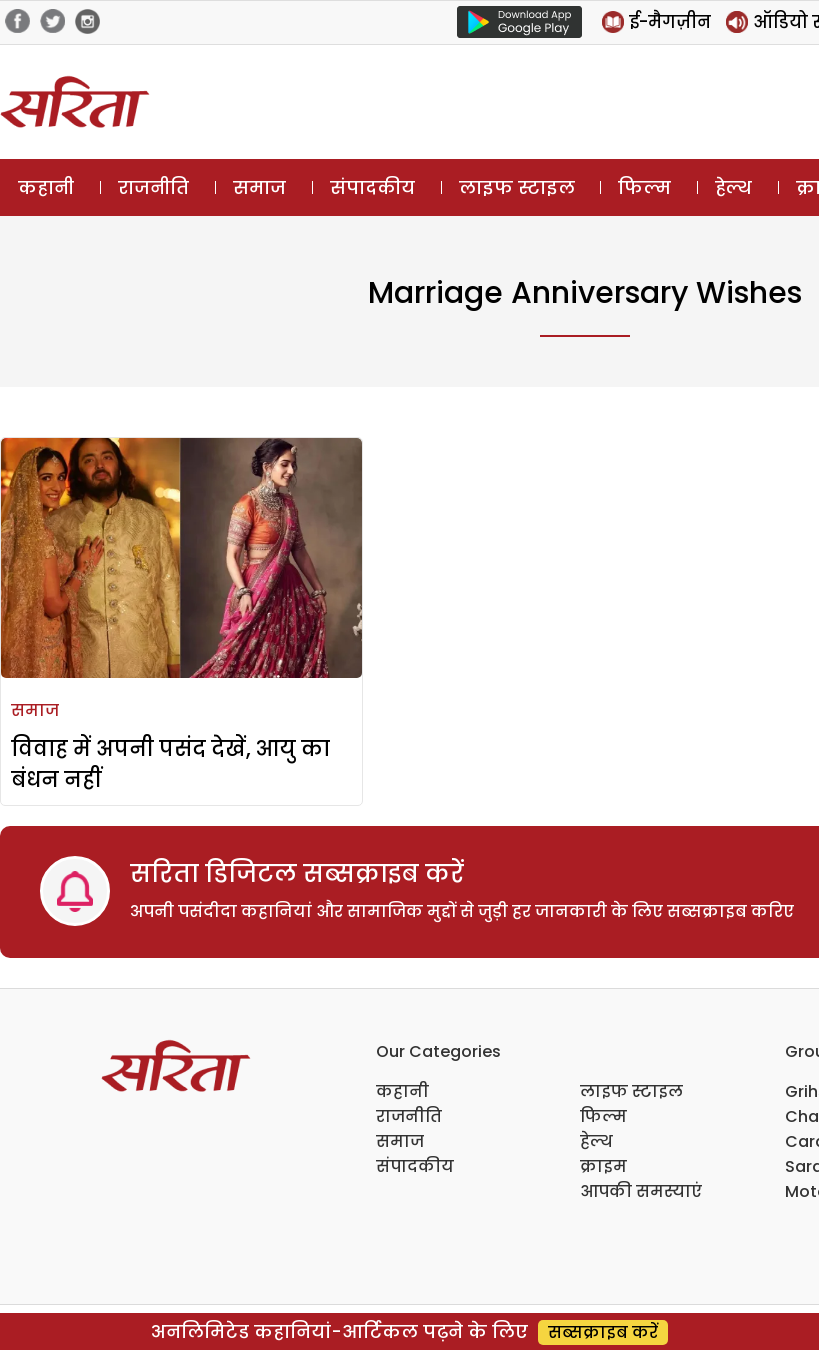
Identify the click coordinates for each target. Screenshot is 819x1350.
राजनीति (153, 187)
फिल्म (644, 187)
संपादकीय (372, 187)
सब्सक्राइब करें (603, 1332)
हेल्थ (733, 187)
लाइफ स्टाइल (517, 187)
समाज (259, 187)
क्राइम (603, 1166)
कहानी (46, 187)
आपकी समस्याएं (641, 1191)
